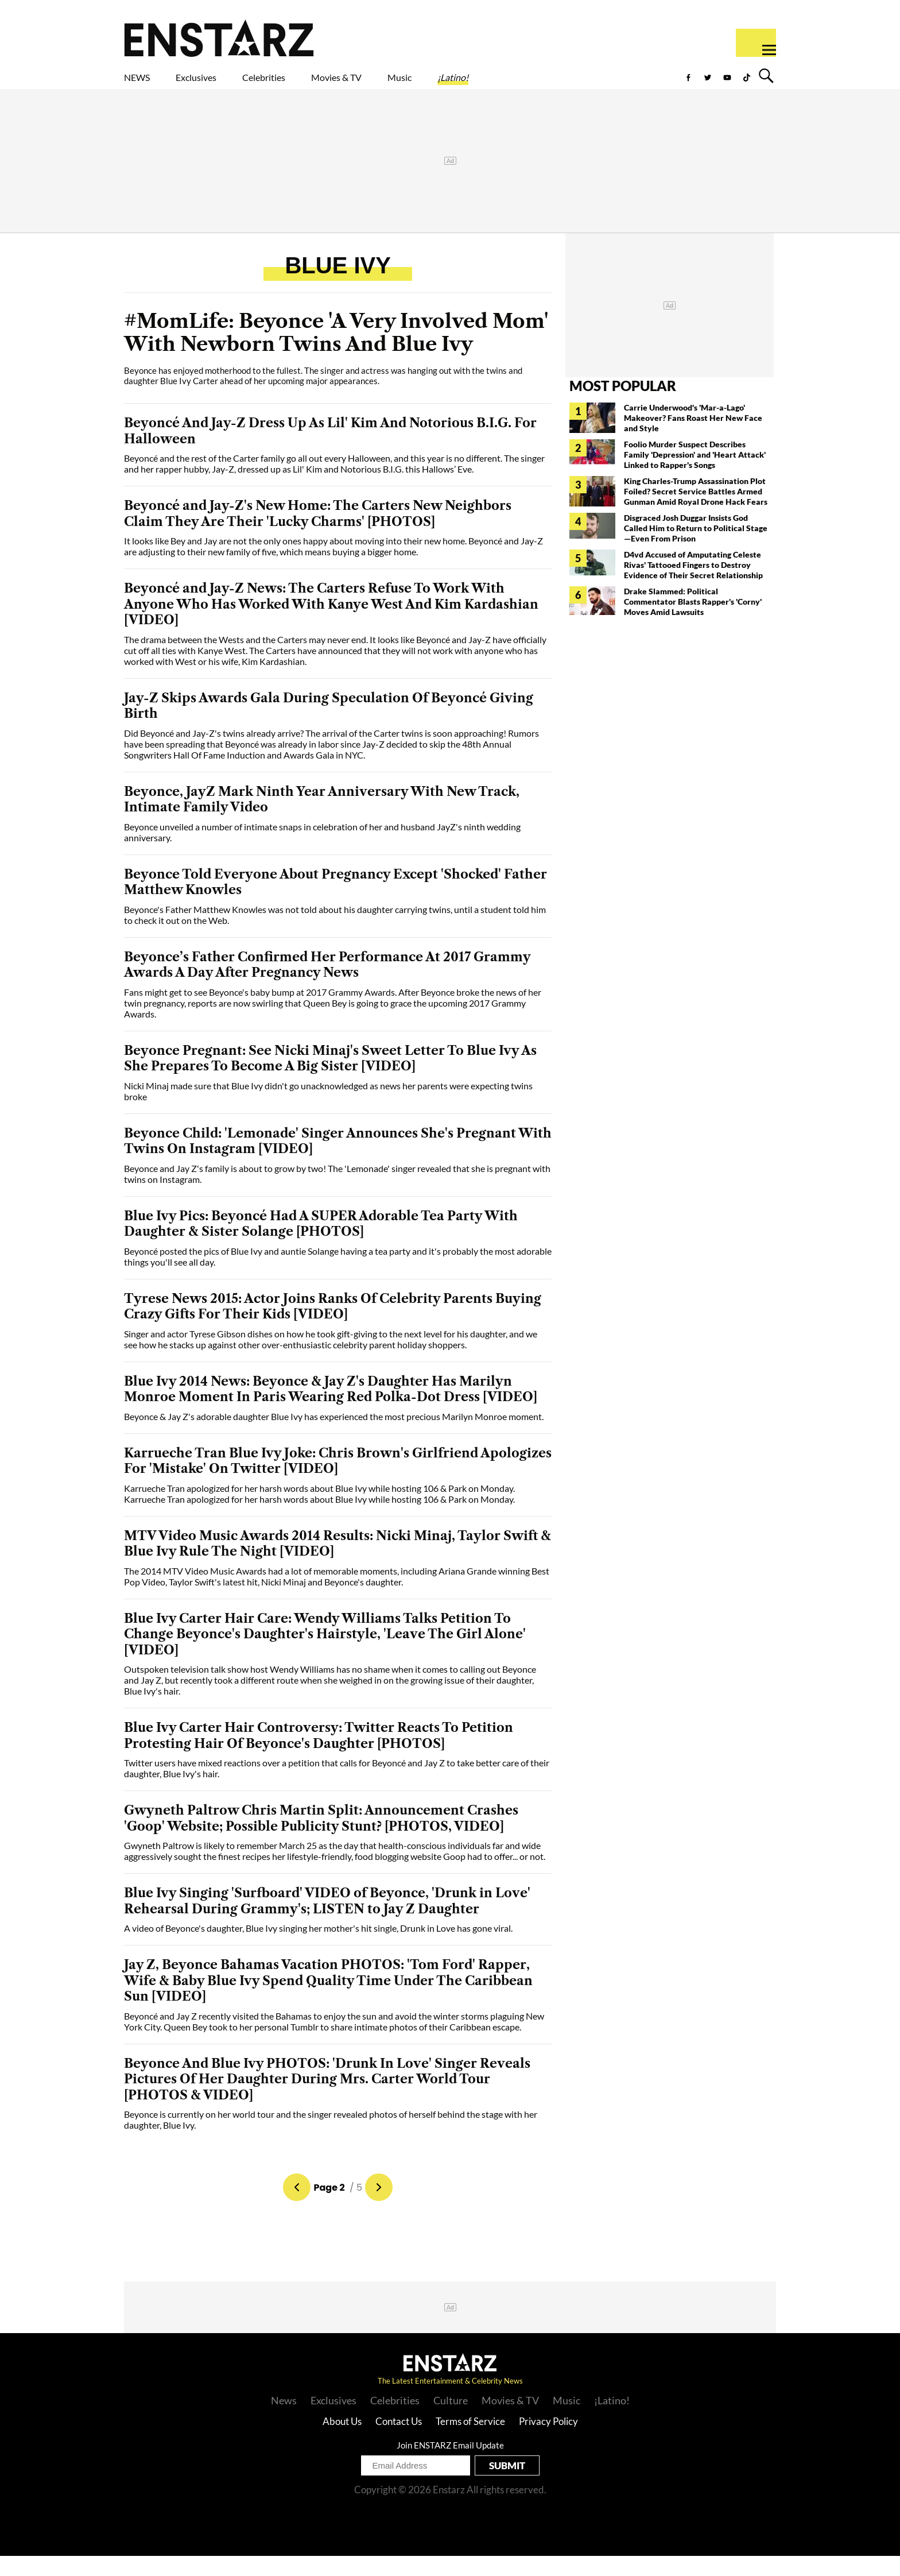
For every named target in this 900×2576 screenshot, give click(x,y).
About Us (342, 2441)
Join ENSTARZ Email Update (450, 2465)
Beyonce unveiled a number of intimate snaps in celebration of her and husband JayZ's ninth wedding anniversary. (322, 852)
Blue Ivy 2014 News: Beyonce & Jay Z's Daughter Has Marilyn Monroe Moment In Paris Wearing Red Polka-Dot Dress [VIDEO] (330, 1409)
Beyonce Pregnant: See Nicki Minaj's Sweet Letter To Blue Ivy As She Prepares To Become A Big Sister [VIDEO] (330, 1078)
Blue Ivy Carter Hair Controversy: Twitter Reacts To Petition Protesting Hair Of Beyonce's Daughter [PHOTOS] (318, 1756)
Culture (450, 2420)
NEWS (144, 84)
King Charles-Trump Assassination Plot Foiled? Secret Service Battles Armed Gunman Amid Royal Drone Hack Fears (695, 511)
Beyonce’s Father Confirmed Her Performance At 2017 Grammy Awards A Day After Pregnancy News (327, 985)
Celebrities (317, 84)
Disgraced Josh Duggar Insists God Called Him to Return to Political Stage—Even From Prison (695, 548)
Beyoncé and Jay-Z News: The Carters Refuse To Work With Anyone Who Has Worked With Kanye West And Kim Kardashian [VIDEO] (331, 624)
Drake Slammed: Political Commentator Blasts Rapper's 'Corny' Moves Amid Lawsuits (693, 621)
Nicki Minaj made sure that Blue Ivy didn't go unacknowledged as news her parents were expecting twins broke (328, 1111)
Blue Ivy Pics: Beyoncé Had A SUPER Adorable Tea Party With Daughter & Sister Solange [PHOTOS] (321, 1244)
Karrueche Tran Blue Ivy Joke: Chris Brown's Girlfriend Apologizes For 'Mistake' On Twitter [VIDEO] (338, 1481)
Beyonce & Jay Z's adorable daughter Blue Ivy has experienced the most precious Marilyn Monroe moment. (334, 1436)
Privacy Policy (548, 2441)
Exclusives (224, 84)
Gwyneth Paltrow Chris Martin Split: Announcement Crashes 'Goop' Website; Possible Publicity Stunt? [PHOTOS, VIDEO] (321, 1838)
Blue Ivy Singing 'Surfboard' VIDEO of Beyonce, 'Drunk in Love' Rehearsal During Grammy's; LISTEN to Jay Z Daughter (327, 1921)
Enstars (219, 38)
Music (503, 84)
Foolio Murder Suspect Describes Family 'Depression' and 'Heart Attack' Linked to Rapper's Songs (695, 474)
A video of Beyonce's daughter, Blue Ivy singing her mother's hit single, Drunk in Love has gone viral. (318, 1948)
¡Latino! (573, 84)
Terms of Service (470, 2441)
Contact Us (398, 2441)
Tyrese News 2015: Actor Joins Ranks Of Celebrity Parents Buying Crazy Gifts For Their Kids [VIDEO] (332, 1327)
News (284, 2420)
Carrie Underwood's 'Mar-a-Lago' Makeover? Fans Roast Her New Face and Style (693, 438)
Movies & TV (418, 84)
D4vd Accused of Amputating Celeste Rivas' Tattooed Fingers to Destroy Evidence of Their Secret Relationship (693, 585)
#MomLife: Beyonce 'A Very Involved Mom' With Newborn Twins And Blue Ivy (336, 353)
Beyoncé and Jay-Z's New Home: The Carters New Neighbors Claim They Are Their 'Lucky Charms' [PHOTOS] (317, 534)
